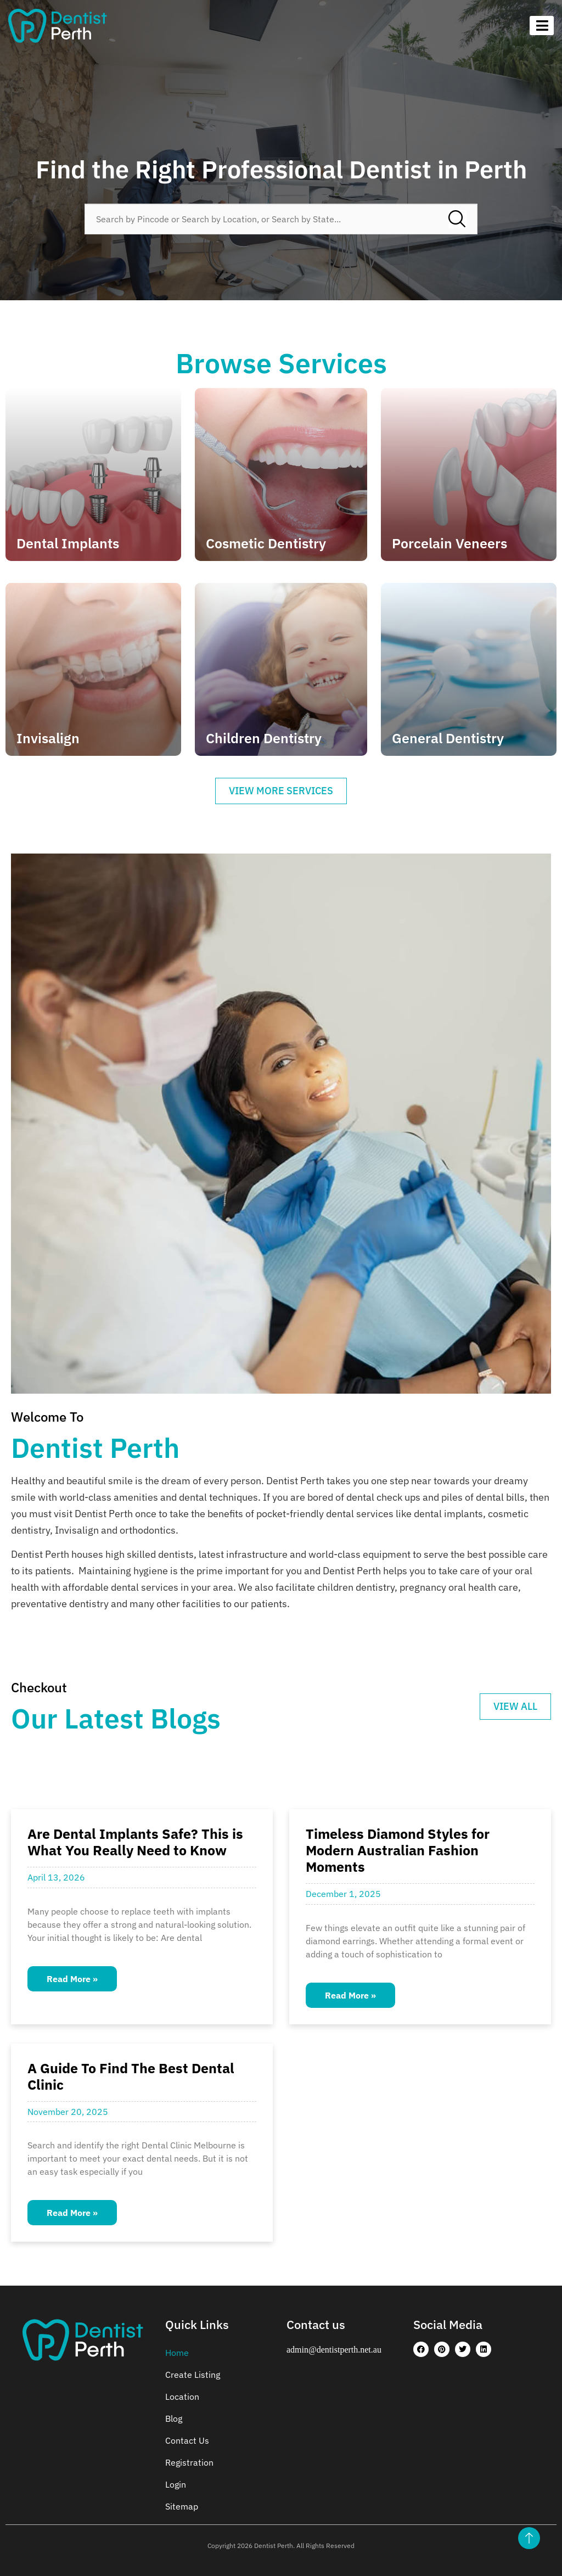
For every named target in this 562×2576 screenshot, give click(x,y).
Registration (189, 2462)
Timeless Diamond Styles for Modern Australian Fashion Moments (398, 1850)
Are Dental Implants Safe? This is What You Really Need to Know (135, 1842)
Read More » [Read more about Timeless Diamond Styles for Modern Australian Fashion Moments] (350, 1995)
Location (182, 2396)
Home (177, 2352)
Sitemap (181, 2506)
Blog (173, 2418)
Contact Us (187, 2440)
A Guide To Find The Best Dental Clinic (130, 2076)
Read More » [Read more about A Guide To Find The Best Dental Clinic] (72, 2212)
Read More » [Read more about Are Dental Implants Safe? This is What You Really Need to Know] (72, 1978)
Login (175, 2484)
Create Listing (192, 2374)
